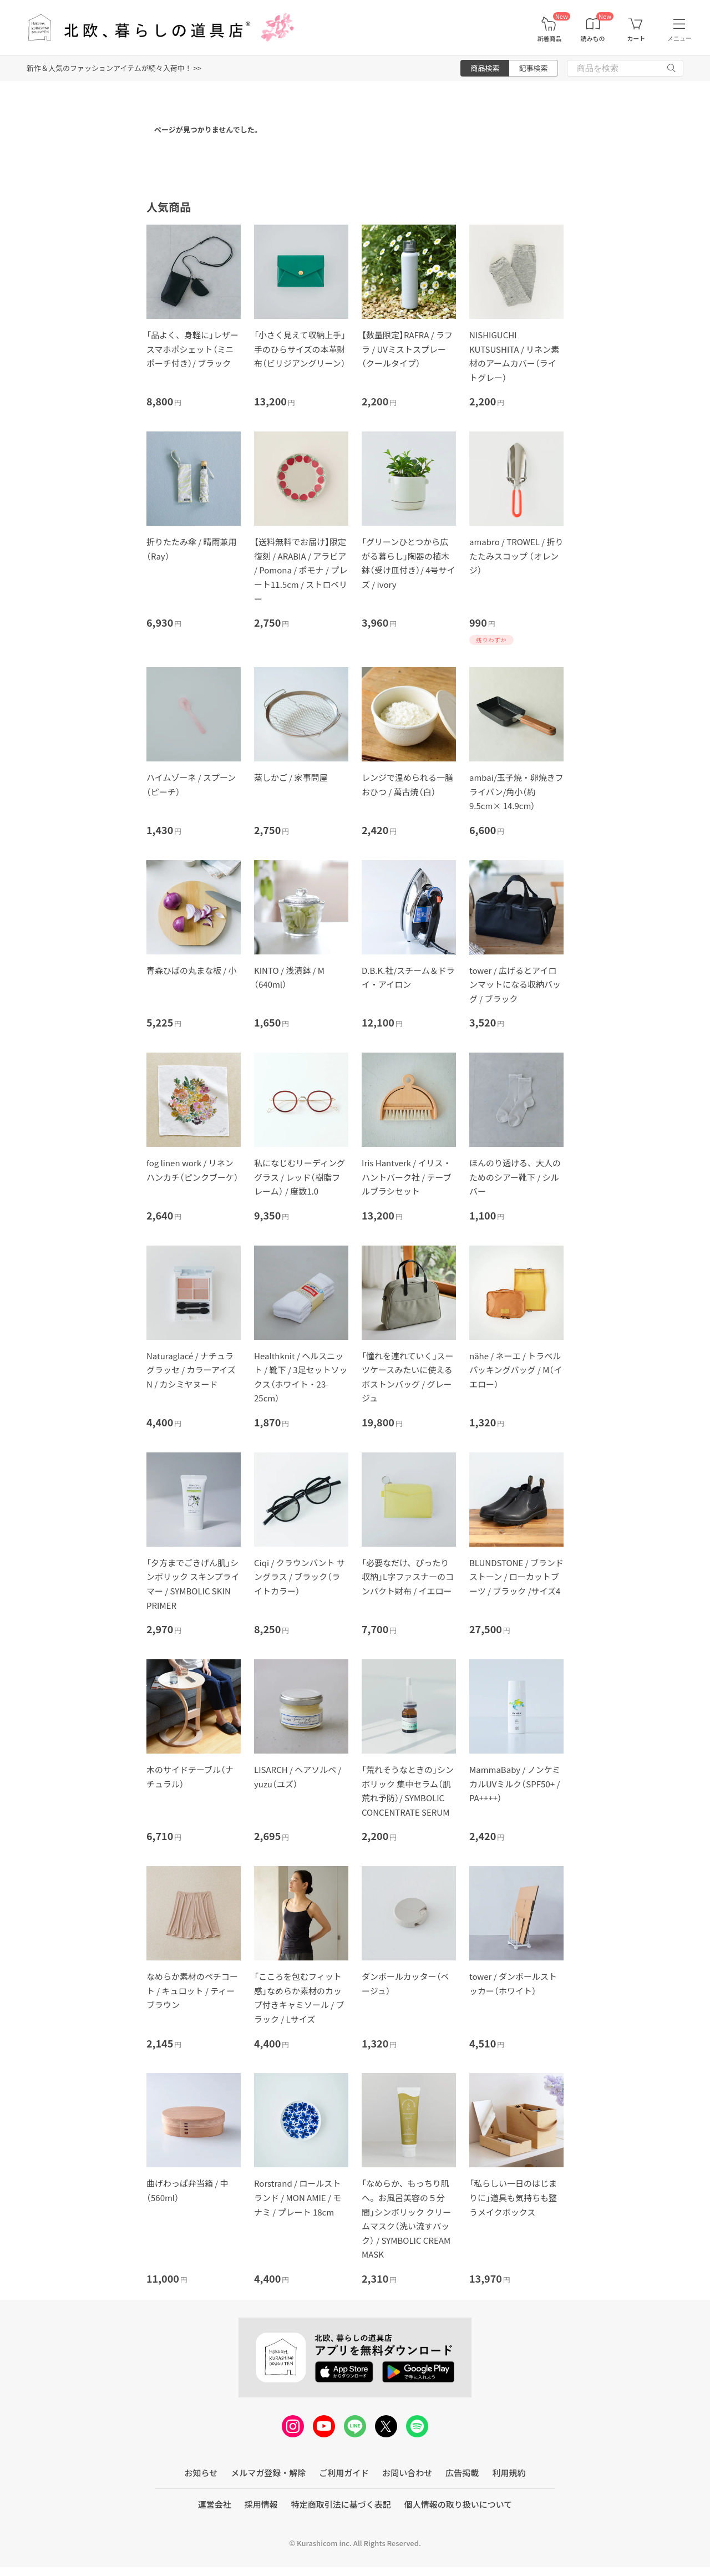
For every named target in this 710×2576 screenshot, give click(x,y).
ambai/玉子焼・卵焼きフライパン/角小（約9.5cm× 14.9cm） (516, 791)
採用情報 (261, 2504)
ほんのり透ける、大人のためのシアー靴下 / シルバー (515, 1177)
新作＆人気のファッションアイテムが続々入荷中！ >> (114, 68)
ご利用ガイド (344, 2472)
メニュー (679, 38)
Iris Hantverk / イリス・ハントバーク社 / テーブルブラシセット (407, 1177)
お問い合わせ (407, 2472)
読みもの (593, 38)
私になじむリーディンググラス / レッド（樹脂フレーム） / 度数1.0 (299, 1177)
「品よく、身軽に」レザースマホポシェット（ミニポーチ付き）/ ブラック (192, 349)
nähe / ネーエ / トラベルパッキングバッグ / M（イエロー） (515, 1370)
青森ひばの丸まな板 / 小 (191, 970)
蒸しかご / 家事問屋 (291, 777)
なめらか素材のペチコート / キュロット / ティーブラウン (192, 1990)
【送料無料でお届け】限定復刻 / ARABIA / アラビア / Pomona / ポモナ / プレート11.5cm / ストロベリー (300, 570)
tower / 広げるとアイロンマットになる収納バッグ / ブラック (515, 984)
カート (636, 38)
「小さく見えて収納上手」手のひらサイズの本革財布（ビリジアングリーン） (300, 349)
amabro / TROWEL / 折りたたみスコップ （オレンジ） (516, 556)
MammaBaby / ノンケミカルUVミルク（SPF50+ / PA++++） (514, 1783)
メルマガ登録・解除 (268, 2472)
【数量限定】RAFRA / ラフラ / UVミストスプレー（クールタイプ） (407, 349)
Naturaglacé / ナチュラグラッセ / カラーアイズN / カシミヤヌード (191, 1370)
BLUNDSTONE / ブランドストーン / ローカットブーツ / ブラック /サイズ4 (516, 1577)
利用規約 (508, 2472)
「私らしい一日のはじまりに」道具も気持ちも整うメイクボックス (513, 2197)
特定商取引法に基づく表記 (341, 2504)
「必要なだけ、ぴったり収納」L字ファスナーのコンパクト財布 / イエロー (408, 1577)
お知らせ (201, 2472)
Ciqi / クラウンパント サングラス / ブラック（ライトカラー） (299, 1577)
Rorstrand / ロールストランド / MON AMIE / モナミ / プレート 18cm (297, 2197)
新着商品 (549, 38)
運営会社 (214, 2504)
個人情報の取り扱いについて (458, 2504)
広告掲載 (462, 2472)
